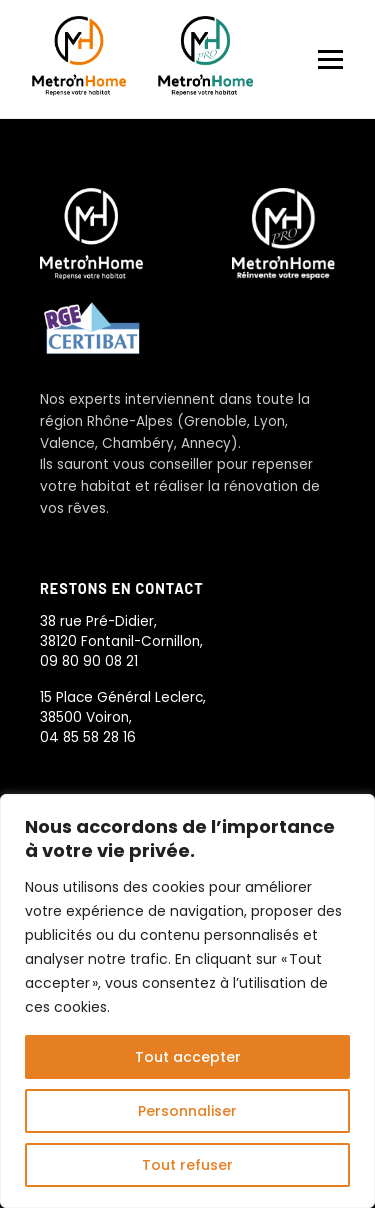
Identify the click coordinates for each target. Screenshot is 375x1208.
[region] (187, 1001)
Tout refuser (187, 1165)
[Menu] (330, 59)
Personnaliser (187, 1111)
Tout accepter (188, 1057)
